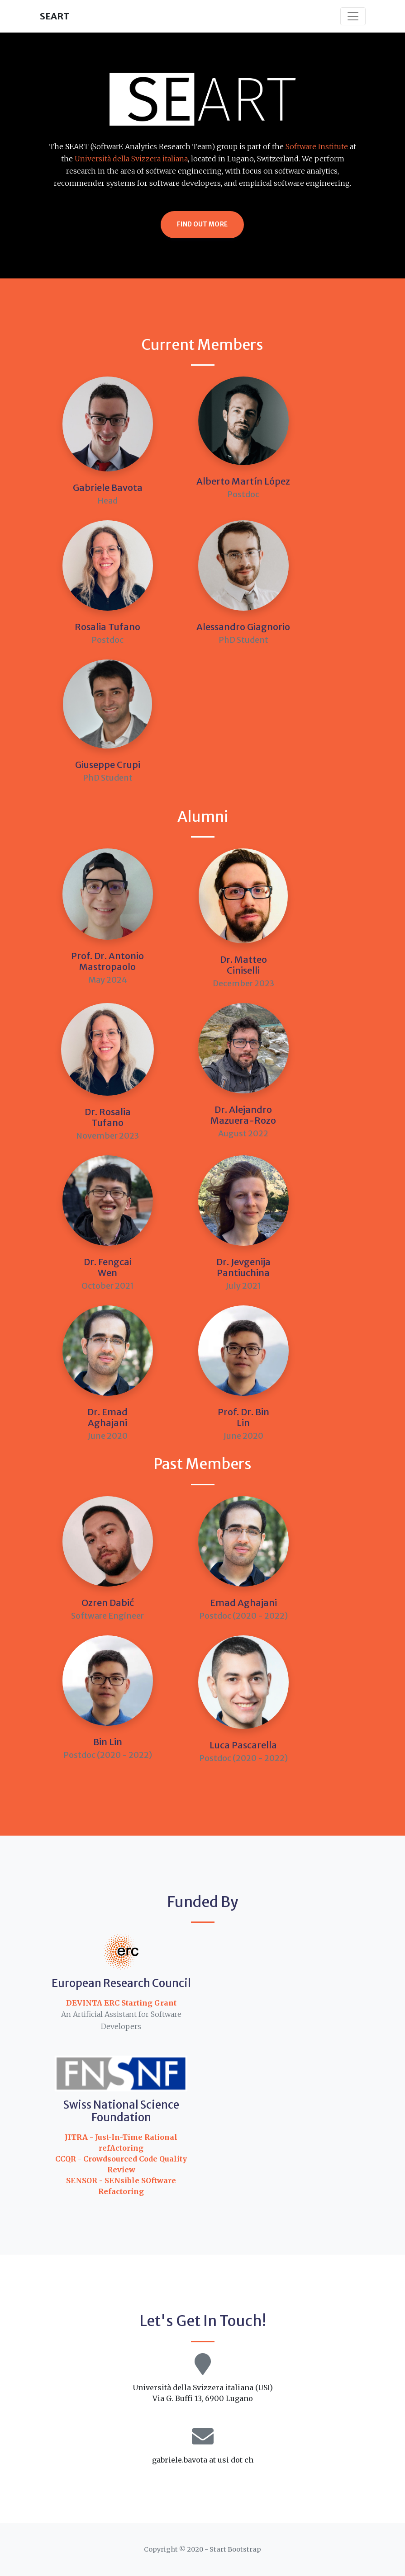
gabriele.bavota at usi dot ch (202, 2459)
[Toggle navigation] (353, 16)
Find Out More (202, 224)
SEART (55, 16)
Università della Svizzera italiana (131, 158)
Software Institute (317, 146)
